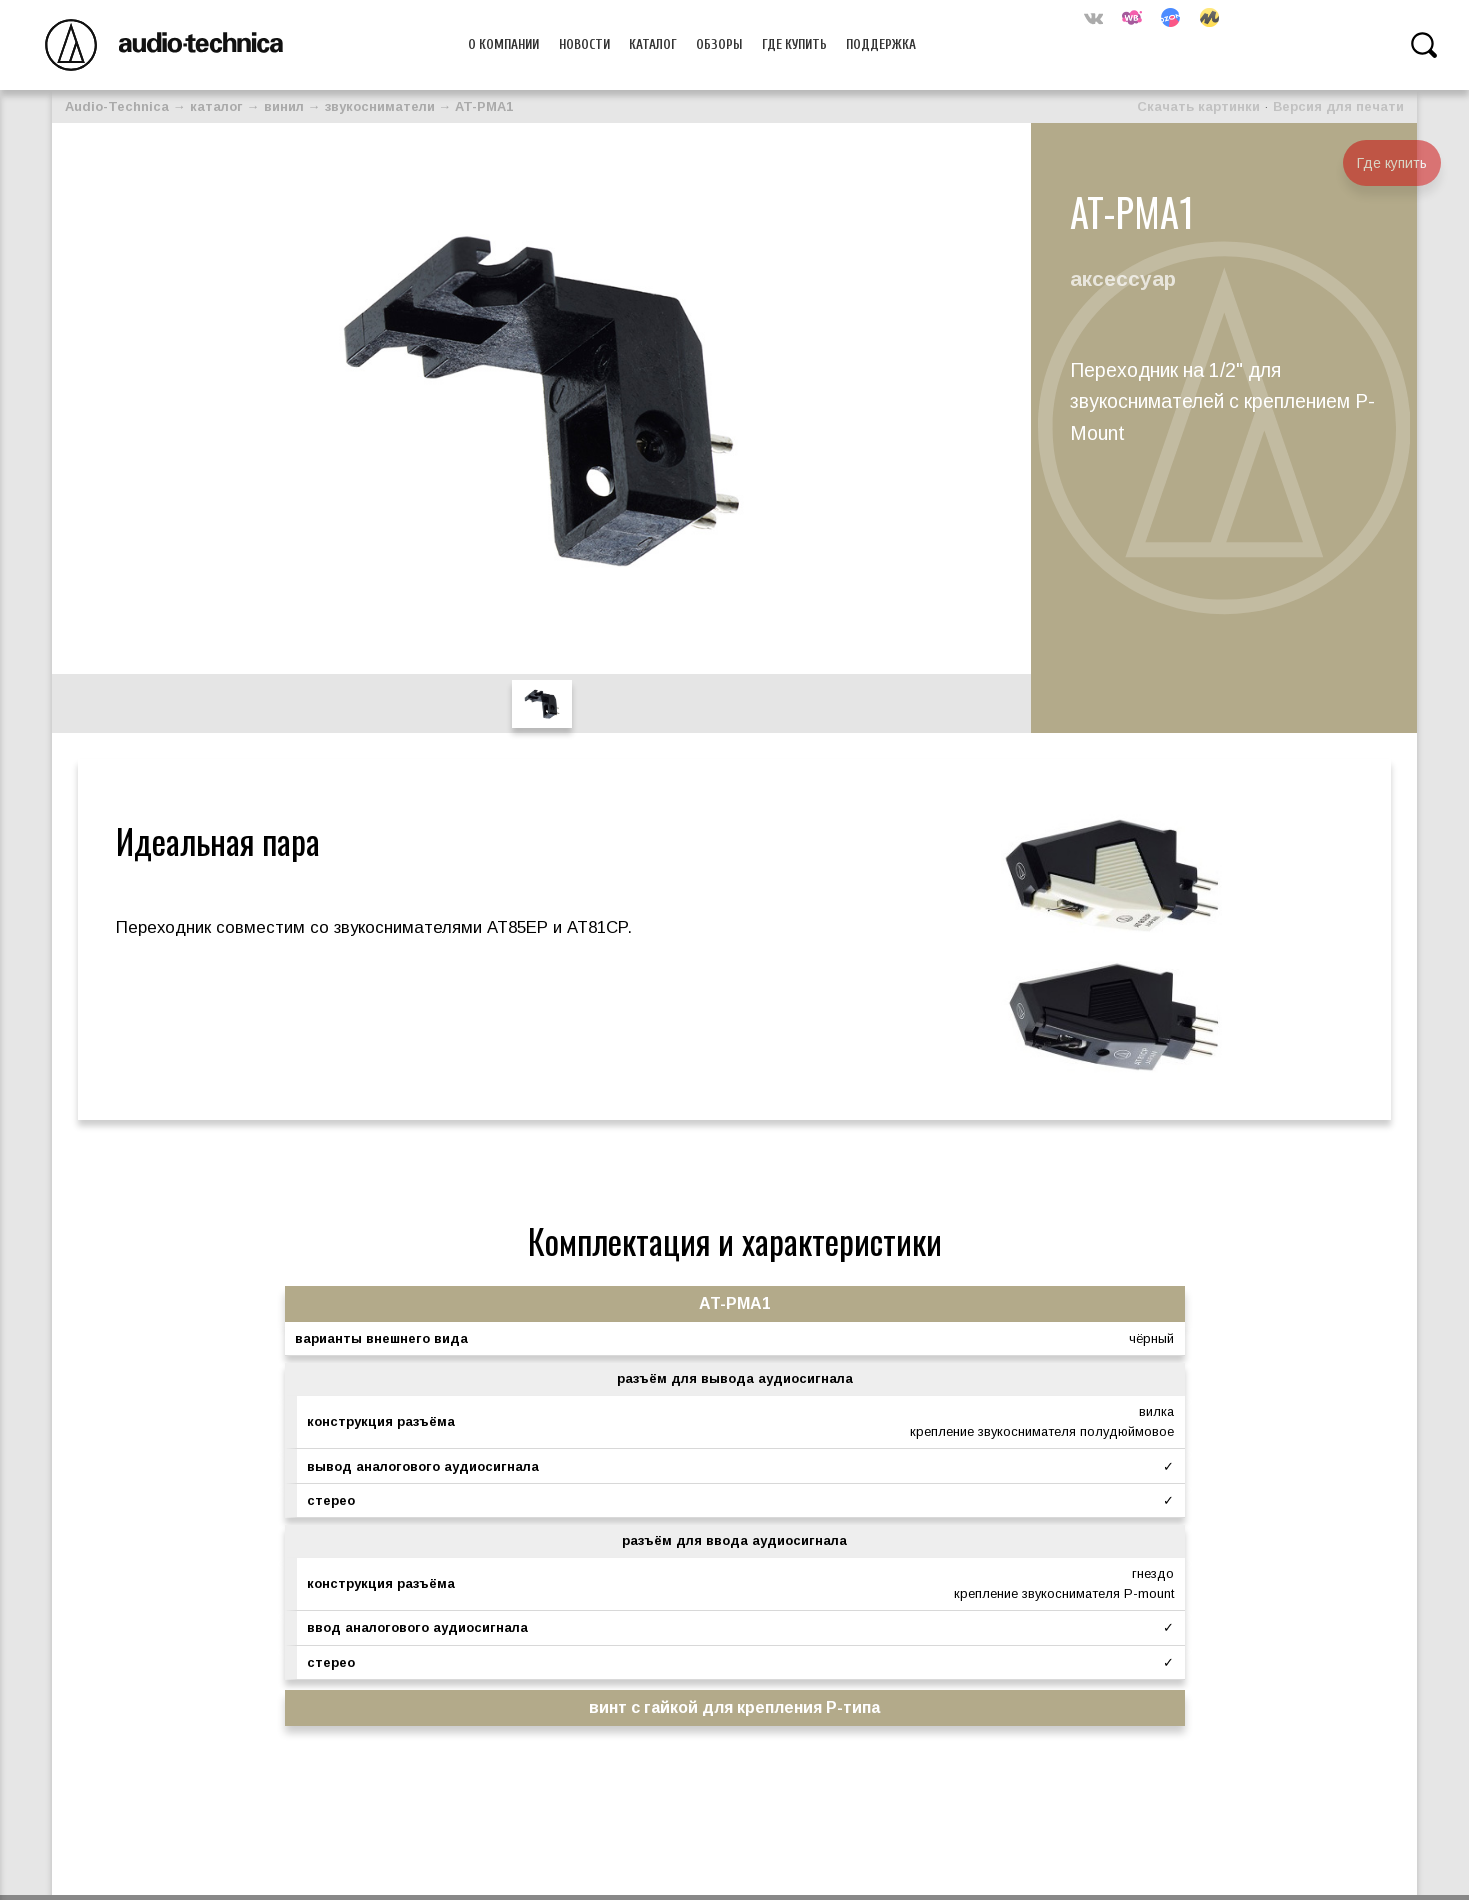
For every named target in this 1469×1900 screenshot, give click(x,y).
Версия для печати (1338, 106)
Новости (584, 44)
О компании (503, 44)
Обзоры (719, 44)
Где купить (794, 44)
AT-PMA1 (484, 106)
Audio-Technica (117, 106)
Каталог (653, 44)
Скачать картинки (1198, 106)
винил (284, 106)
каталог (216, 106)
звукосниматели (380, 106)
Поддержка (881, 44)
